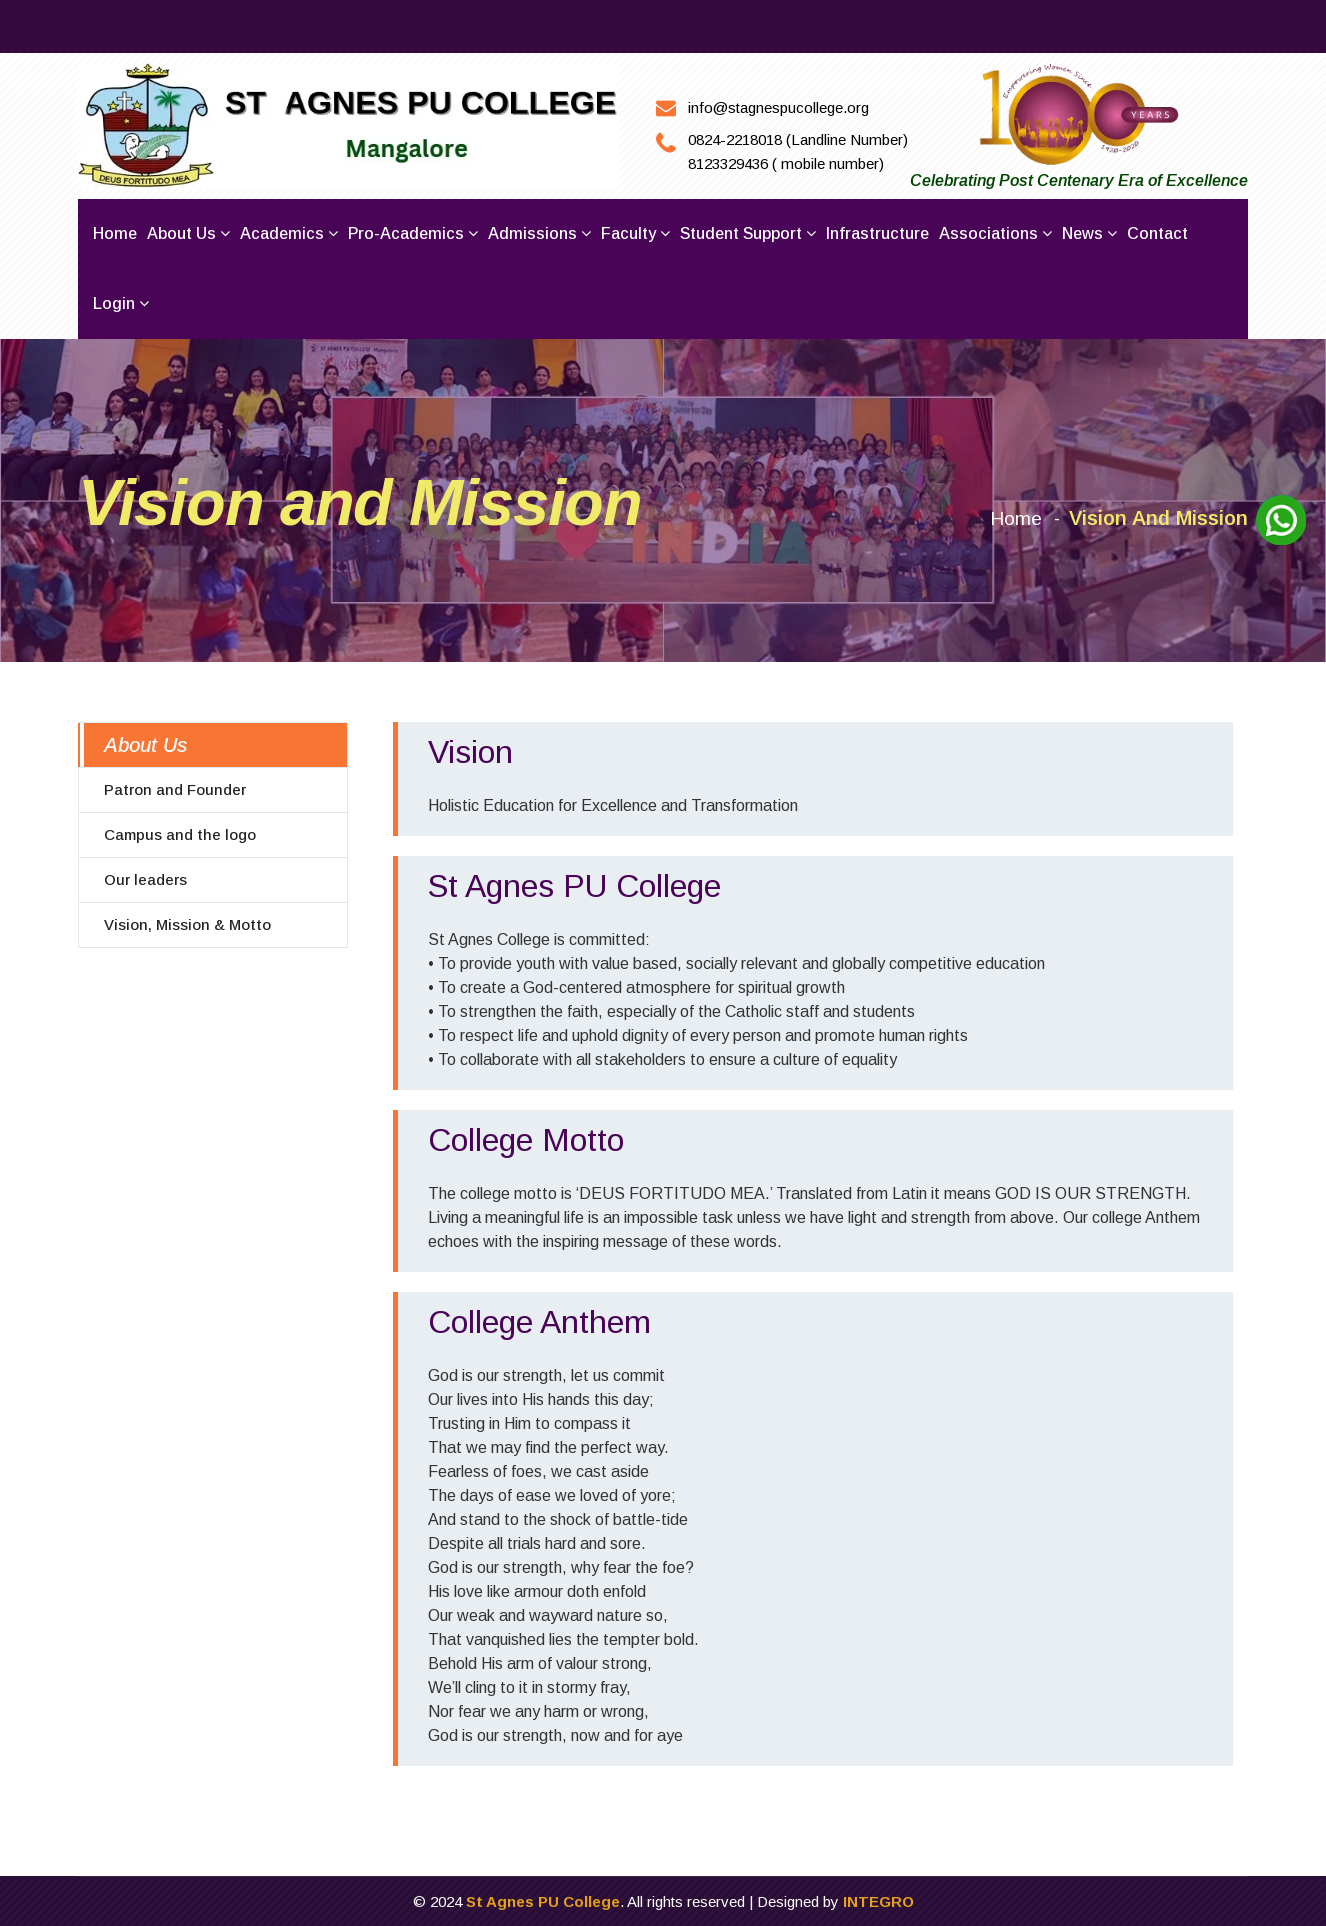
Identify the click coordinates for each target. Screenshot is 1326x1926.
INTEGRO (878, 1900)
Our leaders (145, 878)
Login (121, 303)
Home (115, 233)
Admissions (539, 233)
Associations (995, 233)
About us (188, 233)
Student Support (748, 233)
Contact (1157, 233)
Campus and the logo (180, 833)
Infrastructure (877, 233)
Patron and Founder (175, 788)
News (1089, 233)
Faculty (635, 233)
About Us (145, 744)
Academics (289, 233)
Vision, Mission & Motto (187, 923)
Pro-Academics (413, 233)
